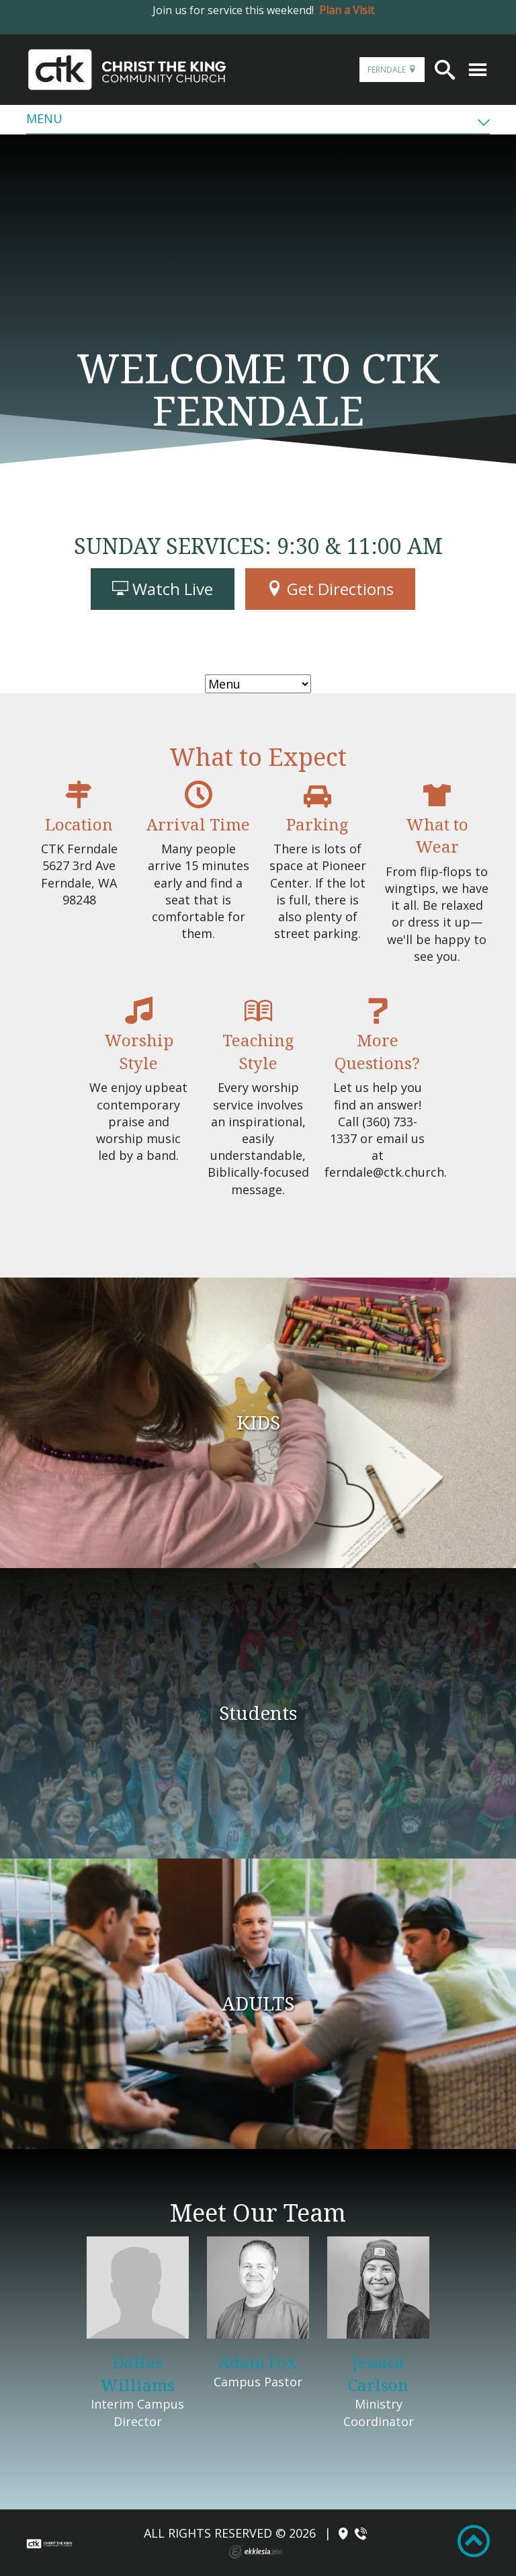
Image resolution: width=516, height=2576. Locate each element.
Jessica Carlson (378, 2373)
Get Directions (330, 589)
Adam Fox (257, 2362)
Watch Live (162, 589)
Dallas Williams (137, 2373)
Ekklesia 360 (255, 2552)
